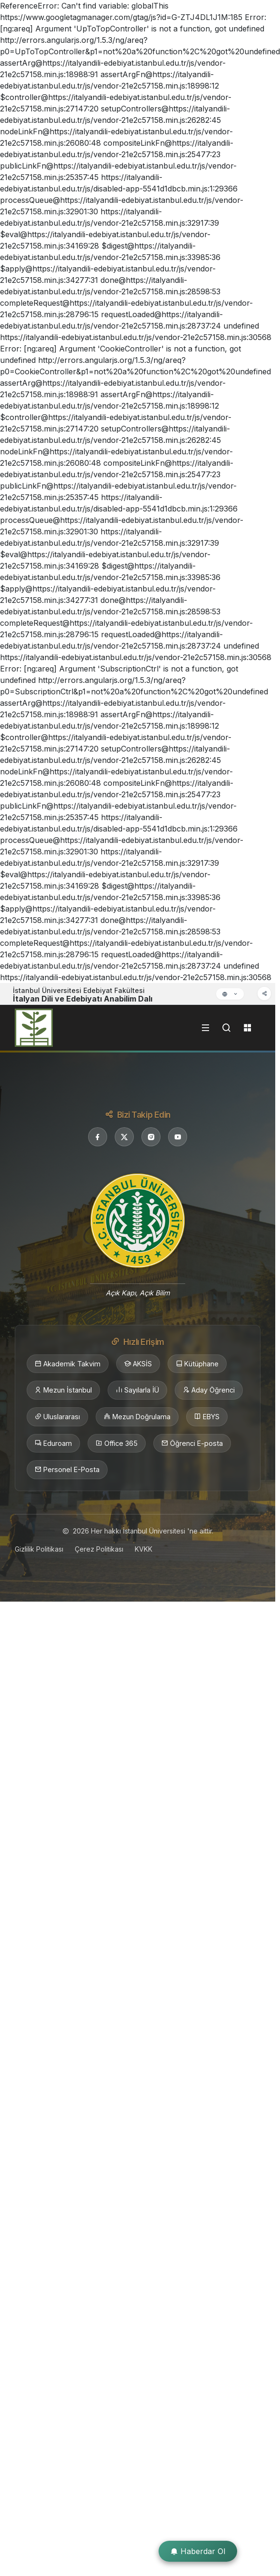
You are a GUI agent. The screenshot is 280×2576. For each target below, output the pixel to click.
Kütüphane (197, 1364)
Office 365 (117, 1443)
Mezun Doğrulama (137, 1417)
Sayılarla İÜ (137, 1390)
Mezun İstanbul (63, 1390)
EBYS (207, 1417)
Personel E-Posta (67, 1469)
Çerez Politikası (99, 1549)
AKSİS (138, 1364)
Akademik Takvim (67, 1364)
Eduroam (53, 1443)
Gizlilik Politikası (39, 1549)
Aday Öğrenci (209, 1390)
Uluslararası (57, 1417)
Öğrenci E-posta (192, 1443)
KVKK (143, 1549)
